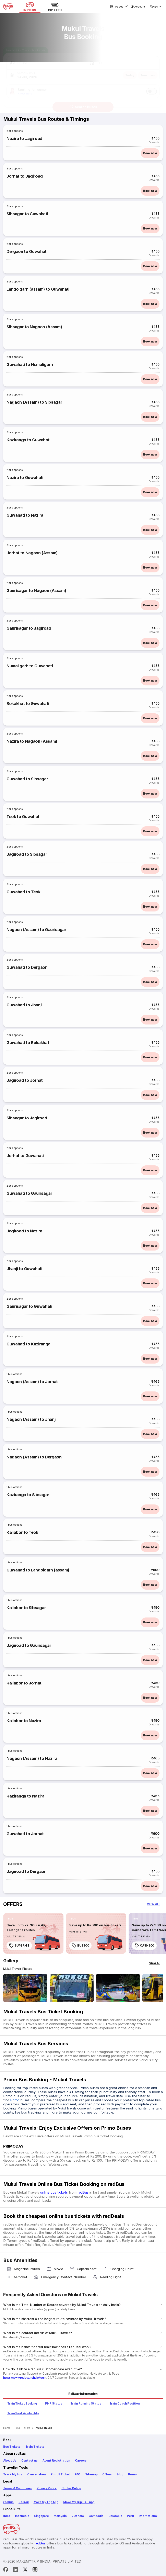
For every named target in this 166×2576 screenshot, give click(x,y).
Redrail (24, 2502)
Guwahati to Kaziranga (28, 1344)
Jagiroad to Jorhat (25, 1080)
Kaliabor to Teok (22, 1532)
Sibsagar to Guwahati (27, 213)
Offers (107, 2474)
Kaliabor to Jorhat (24, 1683)
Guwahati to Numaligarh (30, 364)
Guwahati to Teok (23, 891)
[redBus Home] (8, 6)
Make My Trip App (46, 2502)
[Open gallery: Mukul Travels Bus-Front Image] (25, 1988)
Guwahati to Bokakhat (28, 1042)
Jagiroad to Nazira (24, 1231)
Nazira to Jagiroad (24, 138)
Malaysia (60, 2516)
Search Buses (83, 103)
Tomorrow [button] (147, 71)
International (148, 2516)
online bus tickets (54, 2192)
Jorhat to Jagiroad (25, 176)
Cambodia (96, 2516)
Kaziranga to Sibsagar (28, 1494)
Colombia (115, 2516)
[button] (45, 59)
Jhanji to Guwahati (24, 1268)
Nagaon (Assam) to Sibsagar (34, 402)
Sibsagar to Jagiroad (27, 1118)
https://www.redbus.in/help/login (24, 2377)
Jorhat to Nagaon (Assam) (32, 552)
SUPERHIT (19, 1945)
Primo (14, 2100)
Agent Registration (56, 2460)
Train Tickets (35, 2446)
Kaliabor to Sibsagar (26, 1607)
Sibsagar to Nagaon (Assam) (34, 326)
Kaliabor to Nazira (24, 1720)
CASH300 (144, 1945)
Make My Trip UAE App (78, 2502)
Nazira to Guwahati (25, 477)
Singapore (41, 2516)
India (6, 2516)
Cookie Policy (71, 2488)
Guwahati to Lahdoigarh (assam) (38, 1570)
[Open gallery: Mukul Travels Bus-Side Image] (118, 1988)
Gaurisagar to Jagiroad (29, 628)
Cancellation (36, 2474)
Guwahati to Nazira (25, 515)
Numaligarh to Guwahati (30, 665)
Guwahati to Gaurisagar (29, 1193)
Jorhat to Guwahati (25, 1155)
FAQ (77, 2474)
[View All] (155, 1963)
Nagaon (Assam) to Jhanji (31, 1419)
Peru (130, 2516)
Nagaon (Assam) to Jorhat (32, 1381)
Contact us (29, 2460)
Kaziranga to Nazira (26, 1796)
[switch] (151, 87)
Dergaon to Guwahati (27, 251)
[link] (33, 1933)
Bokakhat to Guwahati (28, 703)
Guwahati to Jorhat (25, 1833)
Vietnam (77, 2516)
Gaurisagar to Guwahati (29, 1306)
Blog (120, 2474)
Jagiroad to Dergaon (27, 1871)
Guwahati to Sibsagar (27, 778)
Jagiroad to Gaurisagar (29, 1645)
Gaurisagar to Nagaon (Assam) (36, 590)
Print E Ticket (60, 2474)
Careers (81, 2460)
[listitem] (11, 1918)
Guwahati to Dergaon (27, 967)
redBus (83, 2192)
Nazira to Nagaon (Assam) (32, 741)
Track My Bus (12, 2474)
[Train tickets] (55, 6)
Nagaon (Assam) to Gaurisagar (36, 929)
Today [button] (129, 71)
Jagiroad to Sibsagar (27, 854)
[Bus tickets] (30, 6)
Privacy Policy (47, 2488)
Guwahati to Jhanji (24, 1005)
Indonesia (22, 2516)
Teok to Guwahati (23, 816)
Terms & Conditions (17, 2488)
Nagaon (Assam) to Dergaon (34, 1457)
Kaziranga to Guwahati (28, 439)
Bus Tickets (12, 2446)
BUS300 (80, 1945)
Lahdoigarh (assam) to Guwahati (38, 289)
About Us (9, 2460)
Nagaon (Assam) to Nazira (32, 1758)
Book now (150, 153)
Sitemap (91, 2474)
